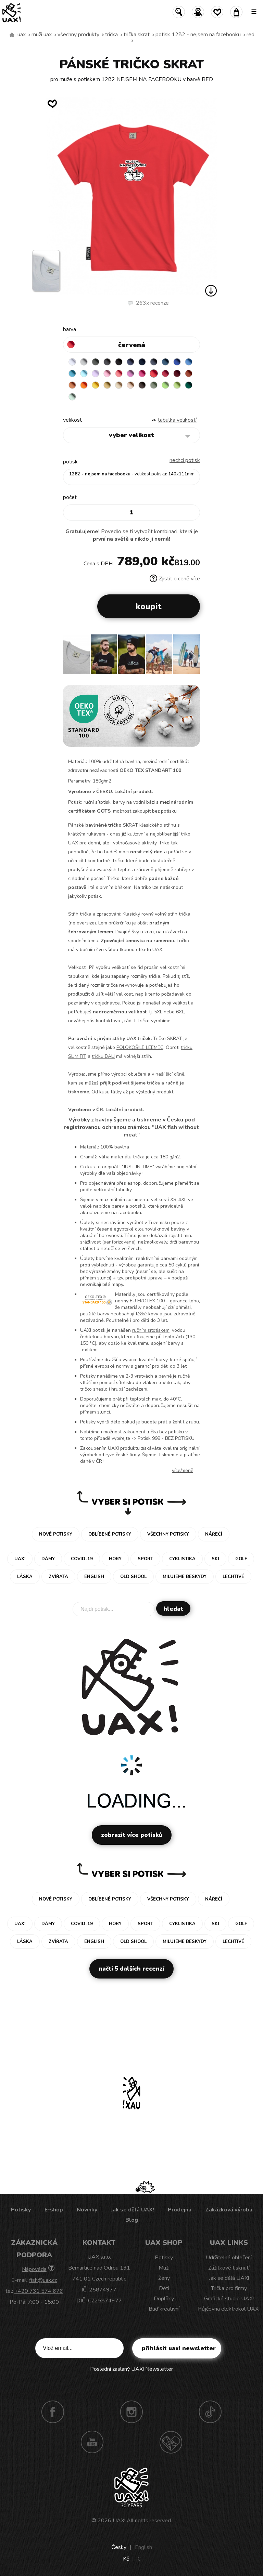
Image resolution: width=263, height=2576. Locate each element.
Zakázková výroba (228, 2209)
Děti (164, 2288)
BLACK (119, 362)
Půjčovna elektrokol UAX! (229, 2309)
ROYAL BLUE (177, 362)
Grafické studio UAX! (229, 2298)
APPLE (165, 385)
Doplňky (164, 2298)
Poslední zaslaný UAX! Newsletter (131, 2369)
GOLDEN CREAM (95, 385)
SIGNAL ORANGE (84, 385)
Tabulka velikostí (177, 420)
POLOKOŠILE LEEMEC (139, 1047)
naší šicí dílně (169, 1074)
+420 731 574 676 (38, 2291)
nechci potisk (185, 460)
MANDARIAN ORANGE (72, 385)
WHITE (72, 362)
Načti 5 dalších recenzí (131, 1969)
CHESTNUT (142, 385)
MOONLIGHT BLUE (165, 362)
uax (21, 34)
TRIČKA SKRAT (137, 34)
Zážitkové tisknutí (229, 2268)
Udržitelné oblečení (229, 2257)
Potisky (21, 2209)
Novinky (87, 2209)
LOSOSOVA (119, 373)
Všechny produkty (78, 34)
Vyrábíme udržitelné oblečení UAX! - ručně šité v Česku (12, 34)
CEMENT (84, 362)
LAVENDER (95, 373)
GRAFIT (107, 362)
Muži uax (42, 34)
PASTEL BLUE (84, 373)
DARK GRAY (95, 362)
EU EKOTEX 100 (147, 1301)
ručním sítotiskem (151, 1330)
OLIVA (154, 385)
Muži (164, 2268)
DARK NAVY (142, 362)
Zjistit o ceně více (175, 578)
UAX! (119, 2520)
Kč (126, 2559)
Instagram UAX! (131, 2411)
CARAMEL (119, 385)
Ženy (164, 2278)
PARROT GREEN (177, 385)
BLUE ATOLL (72, 373)
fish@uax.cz (43, 2280)
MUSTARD (107, 385)
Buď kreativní (164, 2309)
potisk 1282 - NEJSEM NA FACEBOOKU (198, 34)
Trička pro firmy (229, 2288)
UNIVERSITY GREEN (188, 385)
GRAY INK (154, 362)
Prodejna (179, 2209)
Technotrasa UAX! (171, 2442)
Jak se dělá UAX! (132, 2209)
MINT (72, 396)
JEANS (130, 362)
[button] (192, 656)
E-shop (54, 2209)
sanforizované (119, 1242)
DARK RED (177, 373)
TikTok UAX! (210, 2411)
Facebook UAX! (52, 2411)
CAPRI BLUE (188, 362)
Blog (131, 2220)
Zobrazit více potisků (131, 1835)
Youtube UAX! (92, 2442)
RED (250, 34)
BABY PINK (107, 373)
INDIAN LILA (142, 373)
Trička (111, 34)
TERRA (188, 373)
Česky (118, 2547)
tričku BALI (103, 1056)
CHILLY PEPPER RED (165, 373)
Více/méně (182, 1470)
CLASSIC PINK (130, 373)
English (143, 2547)
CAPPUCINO (130, 385)
